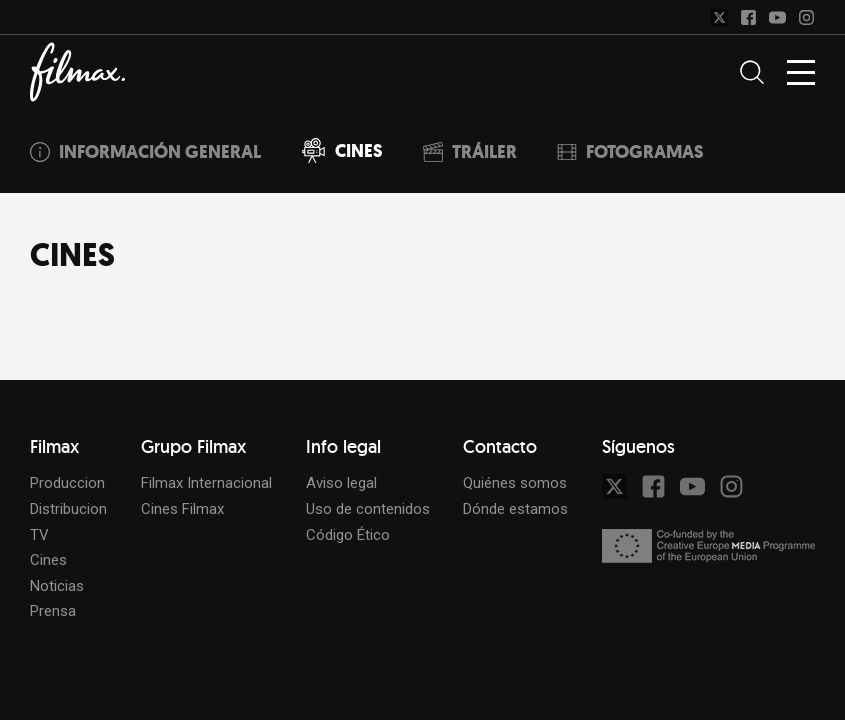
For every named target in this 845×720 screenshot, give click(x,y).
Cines (48, 560)
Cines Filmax (182, 509)
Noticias (57, 586)
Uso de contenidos (368, 509)
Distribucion (68, 509)
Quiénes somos (515, 483)
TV (39, 535)
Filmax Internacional (206, 483)
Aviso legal (341, 483)
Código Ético (348, 535)
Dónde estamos (515, 509)
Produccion (67, 483)
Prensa (53, 611)
